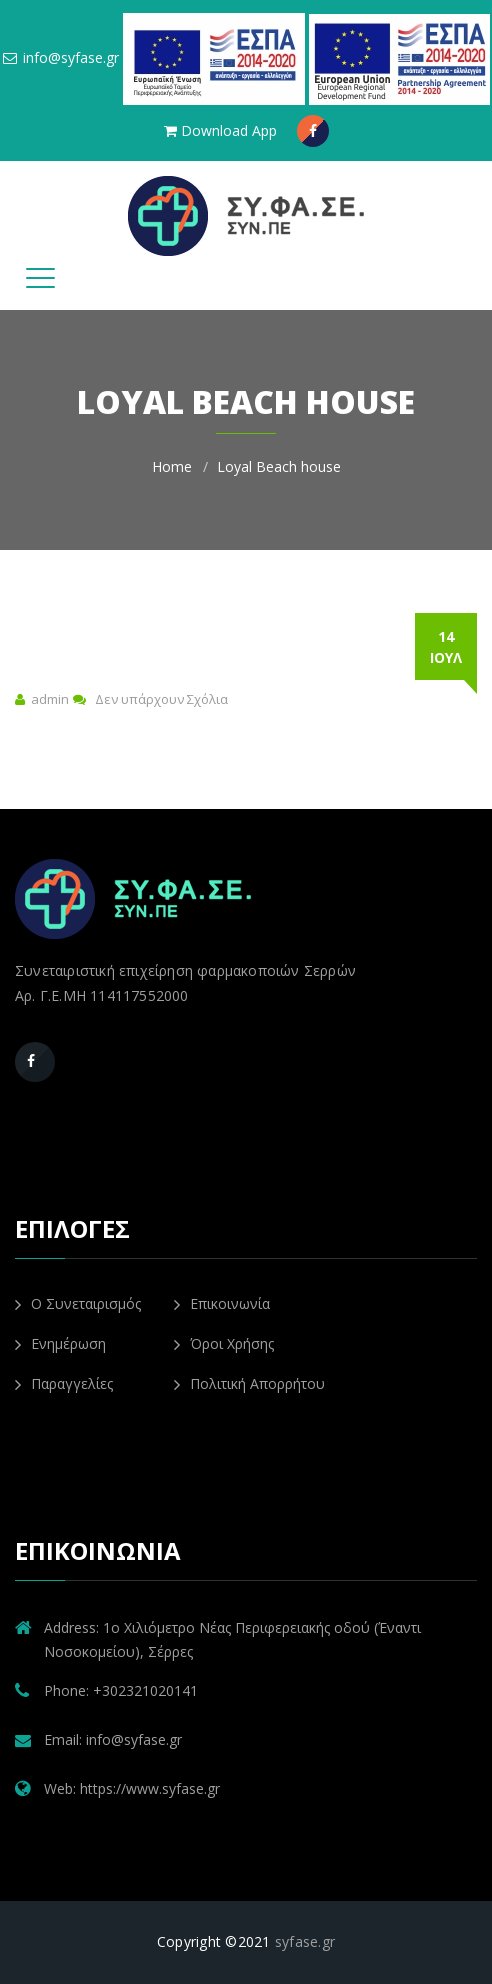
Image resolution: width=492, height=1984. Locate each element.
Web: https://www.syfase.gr (132, 1788)
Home (172, 466)
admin (50, 699)
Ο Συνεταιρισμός (78, 1304)
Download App (220, 130)
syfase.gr (305, 1941)
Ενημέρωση (60, 1344)
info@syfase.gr (61, 57)
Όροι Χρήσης (224, 1344)
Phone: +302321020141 (121, 1690)
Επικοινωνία (222, 1304)
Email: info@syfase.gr (113, 1739)
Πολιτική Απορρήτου (249, 1384)
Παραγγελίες (64, 1384)
